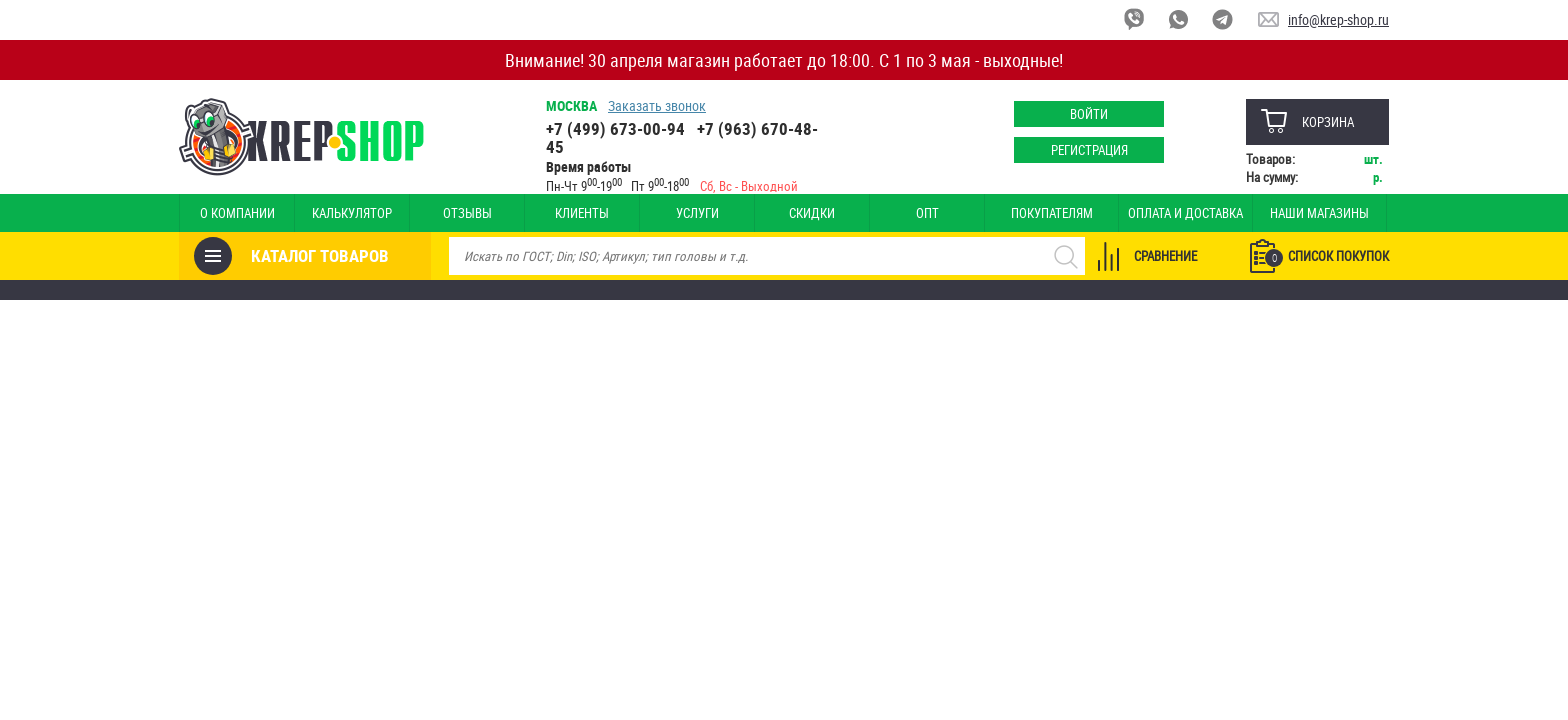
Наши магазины (1319, 213)
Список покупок (1327, 257)
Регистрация (1089, 150)
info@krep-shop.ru (1338, 19)
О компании (237, 213)
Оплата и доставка (1185, 213)
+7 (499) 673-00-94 (615, 128)
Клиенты (582, 213)
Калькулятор (352, 213)
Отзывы (467, 213)
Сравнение (1165, 256)
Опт (927, 213)
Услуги (697, 213)
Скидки (812, 213)
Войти (1089, 114)
